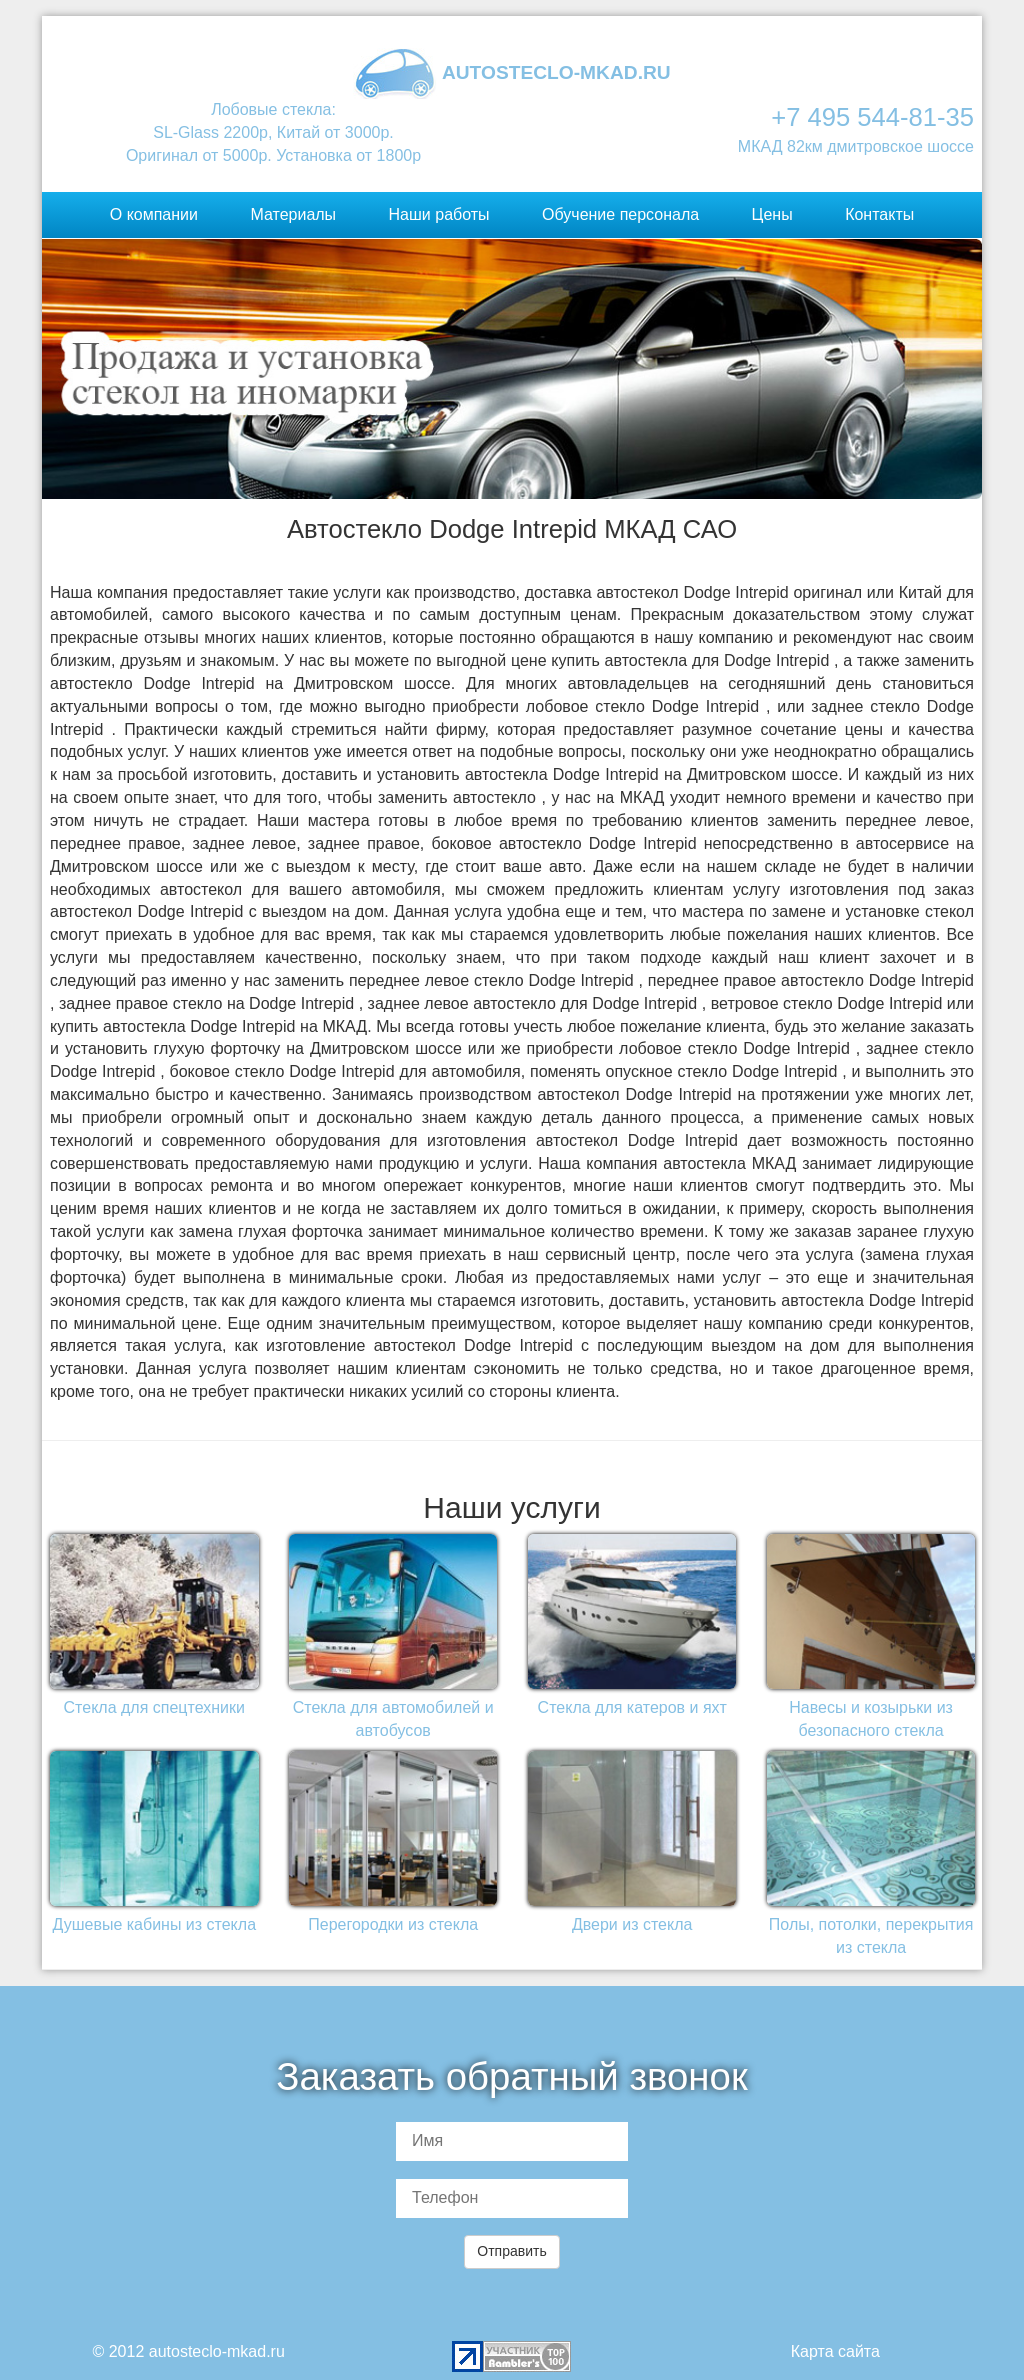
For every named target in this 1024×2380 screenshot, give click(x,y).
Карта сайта (835, 2351)
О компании (154, 214)
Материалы (293, 214)
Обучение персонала (620, 214)
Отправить (511, 2251)
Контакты (879, 214)
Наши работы (439, 214)
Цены (772, 214)
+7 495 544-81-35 (872, 117)
